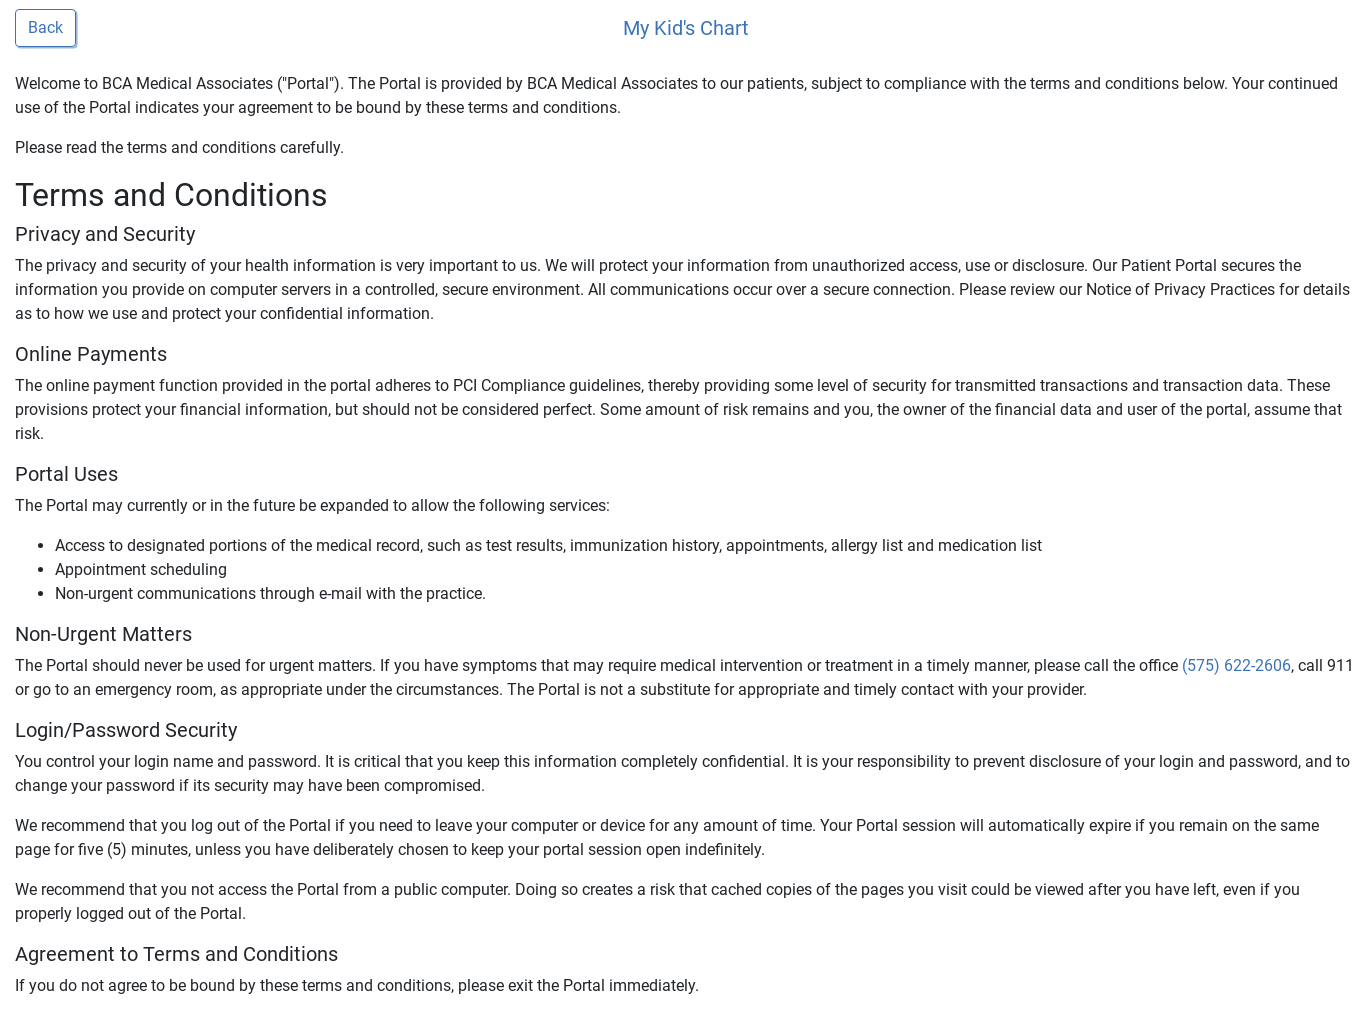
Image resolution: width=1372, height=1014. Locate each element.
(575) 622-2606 (1236, 665)
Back (45, 27)
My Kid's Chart (686, 28)
